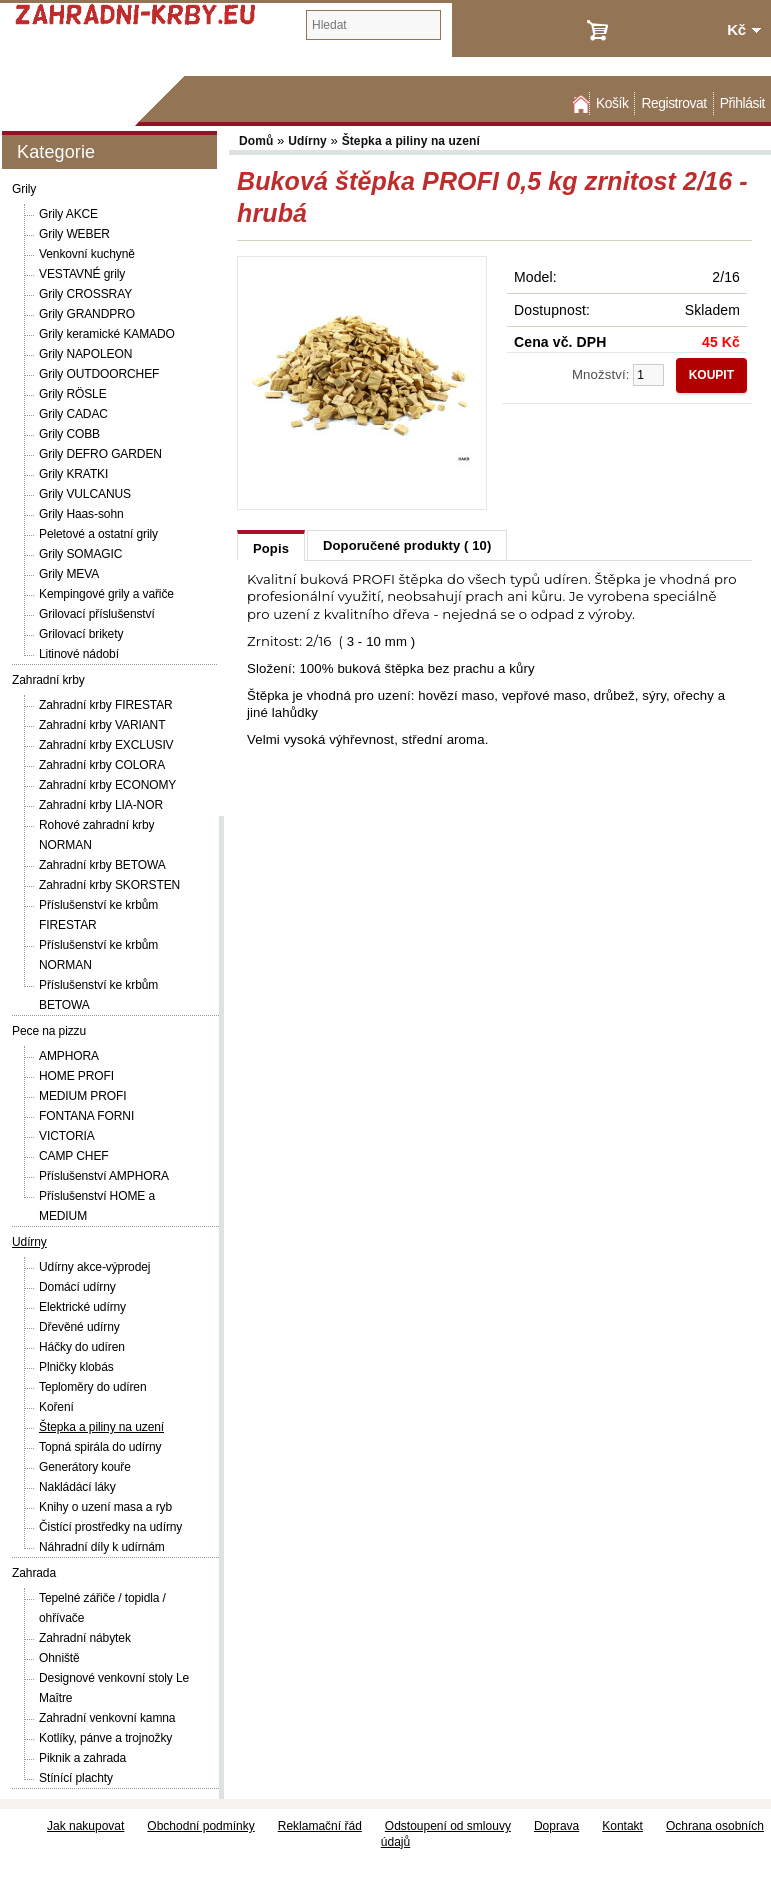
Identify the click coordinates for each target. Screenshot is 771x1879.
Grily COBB (69, 434)
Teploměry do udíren (93, 1387)
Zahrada (34, 1573)
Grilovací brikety (81, 634)
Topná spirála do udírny (100, 1447)
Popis (271, 548)
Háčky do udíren (82, 1347)
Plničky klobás (76, 1367)
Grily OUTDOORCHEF (99, 374)
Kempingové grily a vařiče (106, 594)
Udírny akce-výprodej (94, 1267)
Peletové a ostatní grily (98, 534)
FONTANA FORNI (86, 1116)
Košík (612, 103)
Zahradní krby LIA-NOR (101, 805)
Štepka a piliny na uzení (101, 1427)
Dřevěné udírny (79, 1327)
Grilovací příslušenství (97, 614)
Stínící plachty (76, 1778)
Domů (579, 103)
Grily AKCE (68, 214)
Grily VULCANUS (85, 494)
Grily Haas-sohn (81, 514)
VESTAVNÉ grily (82, 274)
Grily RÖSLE (73, 394)
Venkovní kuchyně (87, 254)
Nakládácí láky (77, 1487)
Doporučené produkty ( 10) (407, 545)
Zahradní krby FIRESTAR (106, 705)
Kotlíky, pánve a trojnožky (105, 1738)
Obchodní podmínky (200, 1826)
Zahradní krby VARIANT (102, 725)
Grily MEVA (69, 574)
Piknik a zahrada (82, 1758)
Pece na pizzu (49, 1031)
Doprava (556, 1826)
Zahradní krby (48, 680)
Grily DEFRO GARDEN (100, 454)
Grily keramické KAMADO (107, 334)
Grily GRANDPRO (87, 314)
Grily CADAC (73, 414)
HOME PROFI (76, 1076)
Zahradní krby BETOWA (102, 865)
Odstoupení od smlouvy (448, 1826)
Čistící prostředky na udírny (110, 1527)
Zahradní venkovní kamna (107, 1718)
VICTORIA (67, 1136)
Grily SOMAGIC (80, 554)
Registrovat (673, 103)
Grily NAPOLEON (85, 354)
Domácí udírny (77, 1287)
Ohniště (59, 1658)
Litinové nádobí (79, 654)
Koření (56, 1407)
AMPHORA (69, 1056)
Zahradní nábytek (85, 1638)
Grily (24, 189)
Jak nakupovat (85, 1826)
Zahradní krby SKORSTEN (109, 885)
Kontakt (622, 1826)
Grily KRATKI (73, 474)
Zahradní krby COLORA (102, 765)
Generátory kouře (85, 1467)
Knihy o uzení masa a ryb (105, 1507)
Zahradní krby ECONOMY (107, 785)
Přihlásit (742, 103)
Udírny (29, 1242)
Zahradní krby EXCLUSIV (106, 745)
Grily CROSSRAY (85, 294)
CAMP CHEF (74, 1156)
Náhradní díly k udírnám (102, 1547)
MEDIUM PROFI (82, 1096)
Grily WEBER (74, 234)
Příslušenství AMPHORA (104, 1176)
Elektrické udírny (82, 1307)
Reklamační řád (320, 1826)
